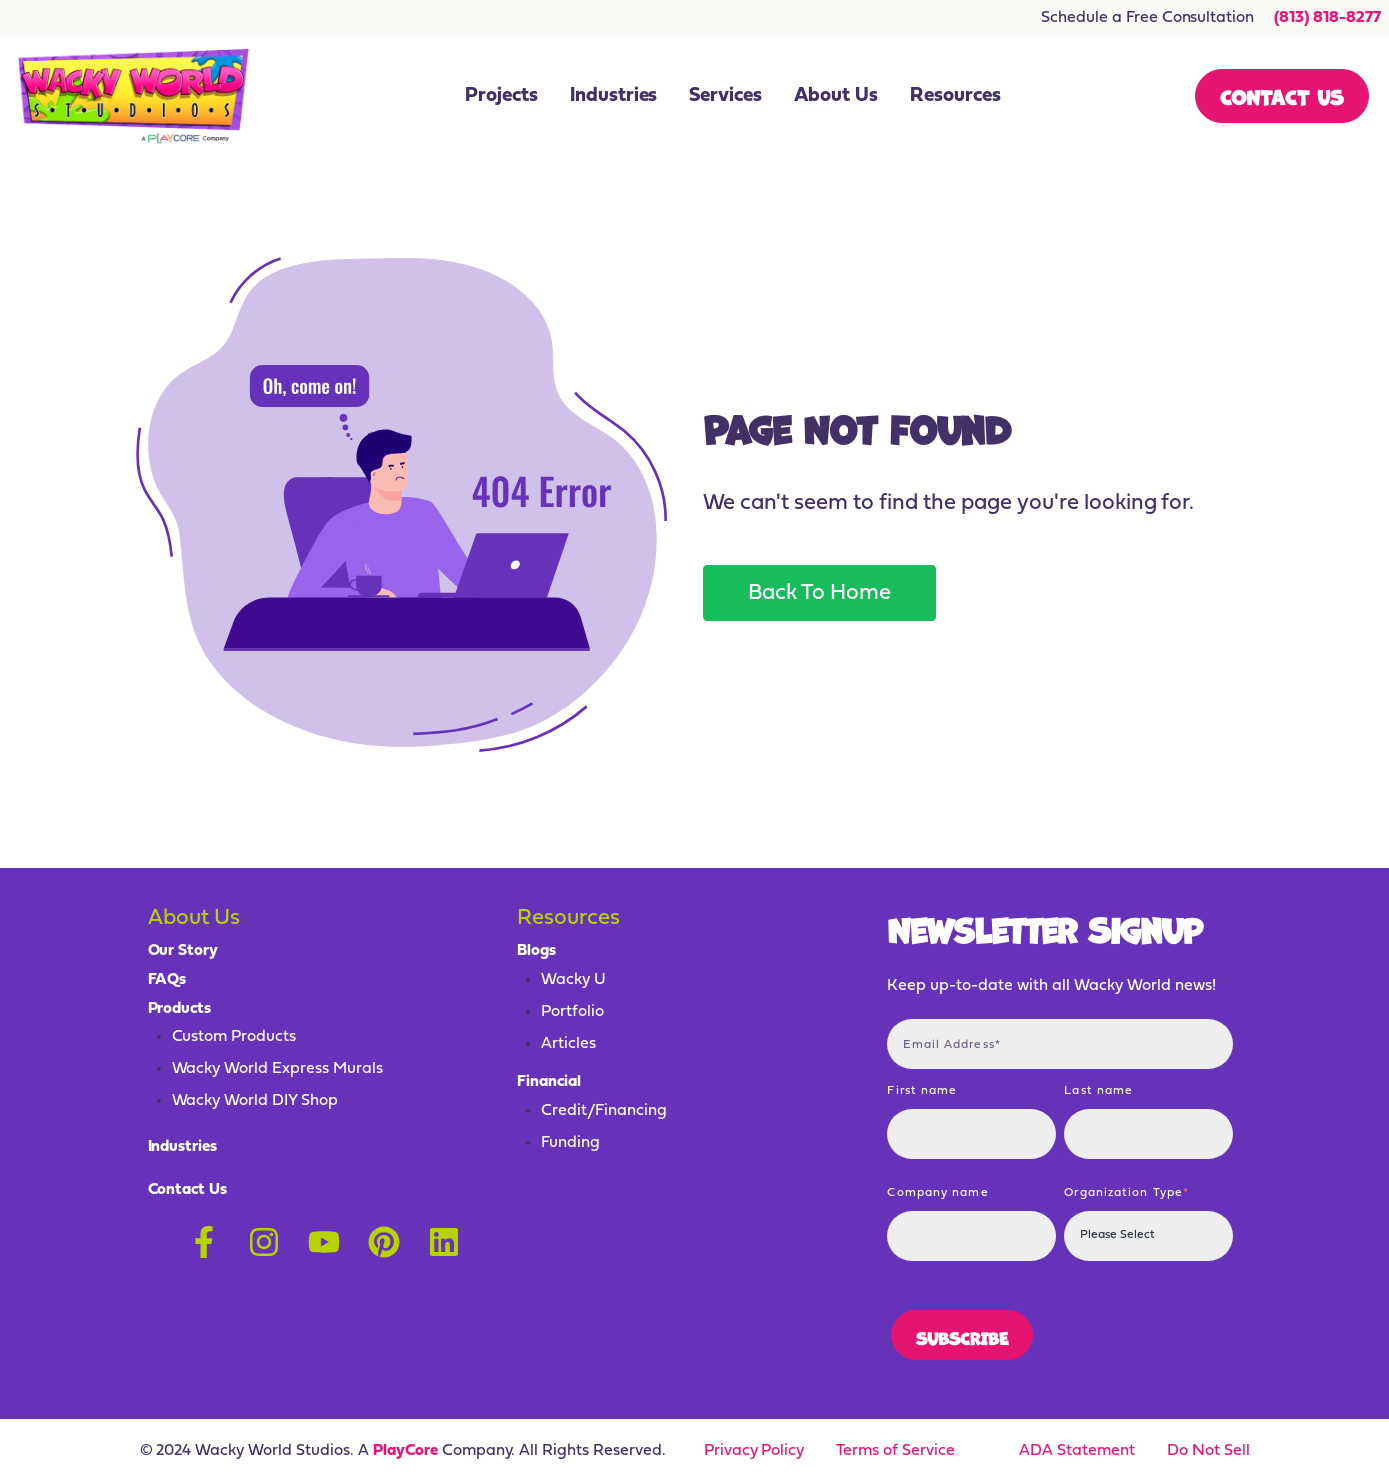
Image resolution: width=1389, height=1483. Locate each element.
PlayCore (405, 1451)
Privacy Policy (754, 1451)
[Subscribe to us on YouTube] (324, 1242)
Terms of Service (895, 1451)
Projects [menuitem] (501, 96)
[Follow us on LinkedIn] (444, 1242)
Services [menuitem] (725, 96)
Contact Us (1282, 95)
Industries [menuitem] (614, 96)
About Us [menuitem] (836, 96)
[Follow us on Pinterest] (384, 1242)
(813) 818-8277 (1327, 18)
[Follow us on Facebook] (204, 1242)
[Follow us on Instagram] (264, 1242)
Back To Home (820, 593)
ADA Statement (1077, 1451)
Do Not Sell (1208, 1451)
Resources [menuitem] (955, 96)
